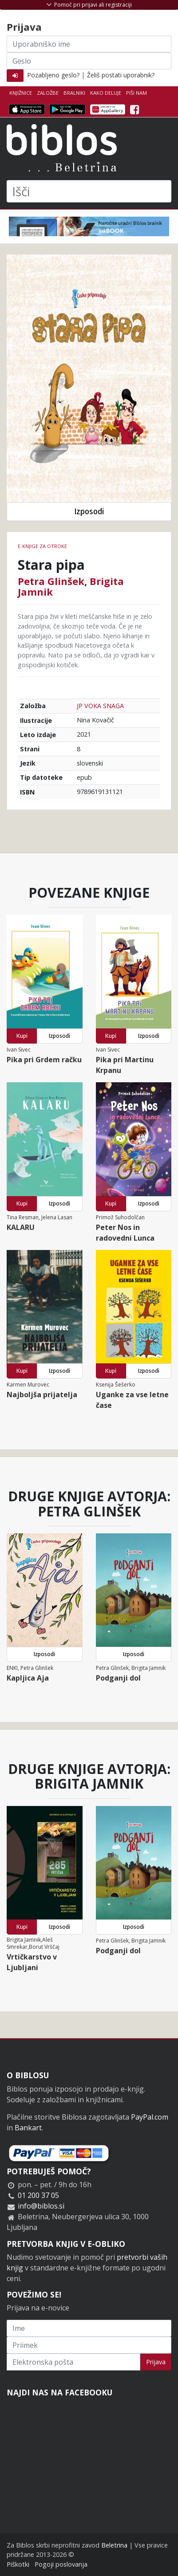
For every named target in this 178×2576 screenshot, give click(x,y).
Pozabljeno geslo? (53, 75)
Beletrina (114, 2545)
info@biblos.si (41, 2206)
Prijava (156, 2362)
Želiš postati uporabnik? (120, 75)
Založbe (48, 92)
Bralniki (74, 92)
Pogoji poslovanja (61, 2564)
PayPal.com (149, 2117)
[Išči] (89, 191)
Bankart (28, 2128)
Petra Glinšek (51, 581)
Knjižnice (20, 92)
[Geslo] (89, 60)
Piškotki (18, 2564)
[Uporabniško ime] (89, 44)
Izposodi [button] (89, 511)
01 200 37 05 (38, 2195)
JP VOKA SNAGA (100, 705)
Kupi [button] (22, 1036)
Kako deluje (105, 92)
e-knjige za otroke (42, 546)
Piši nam (136, 92)
